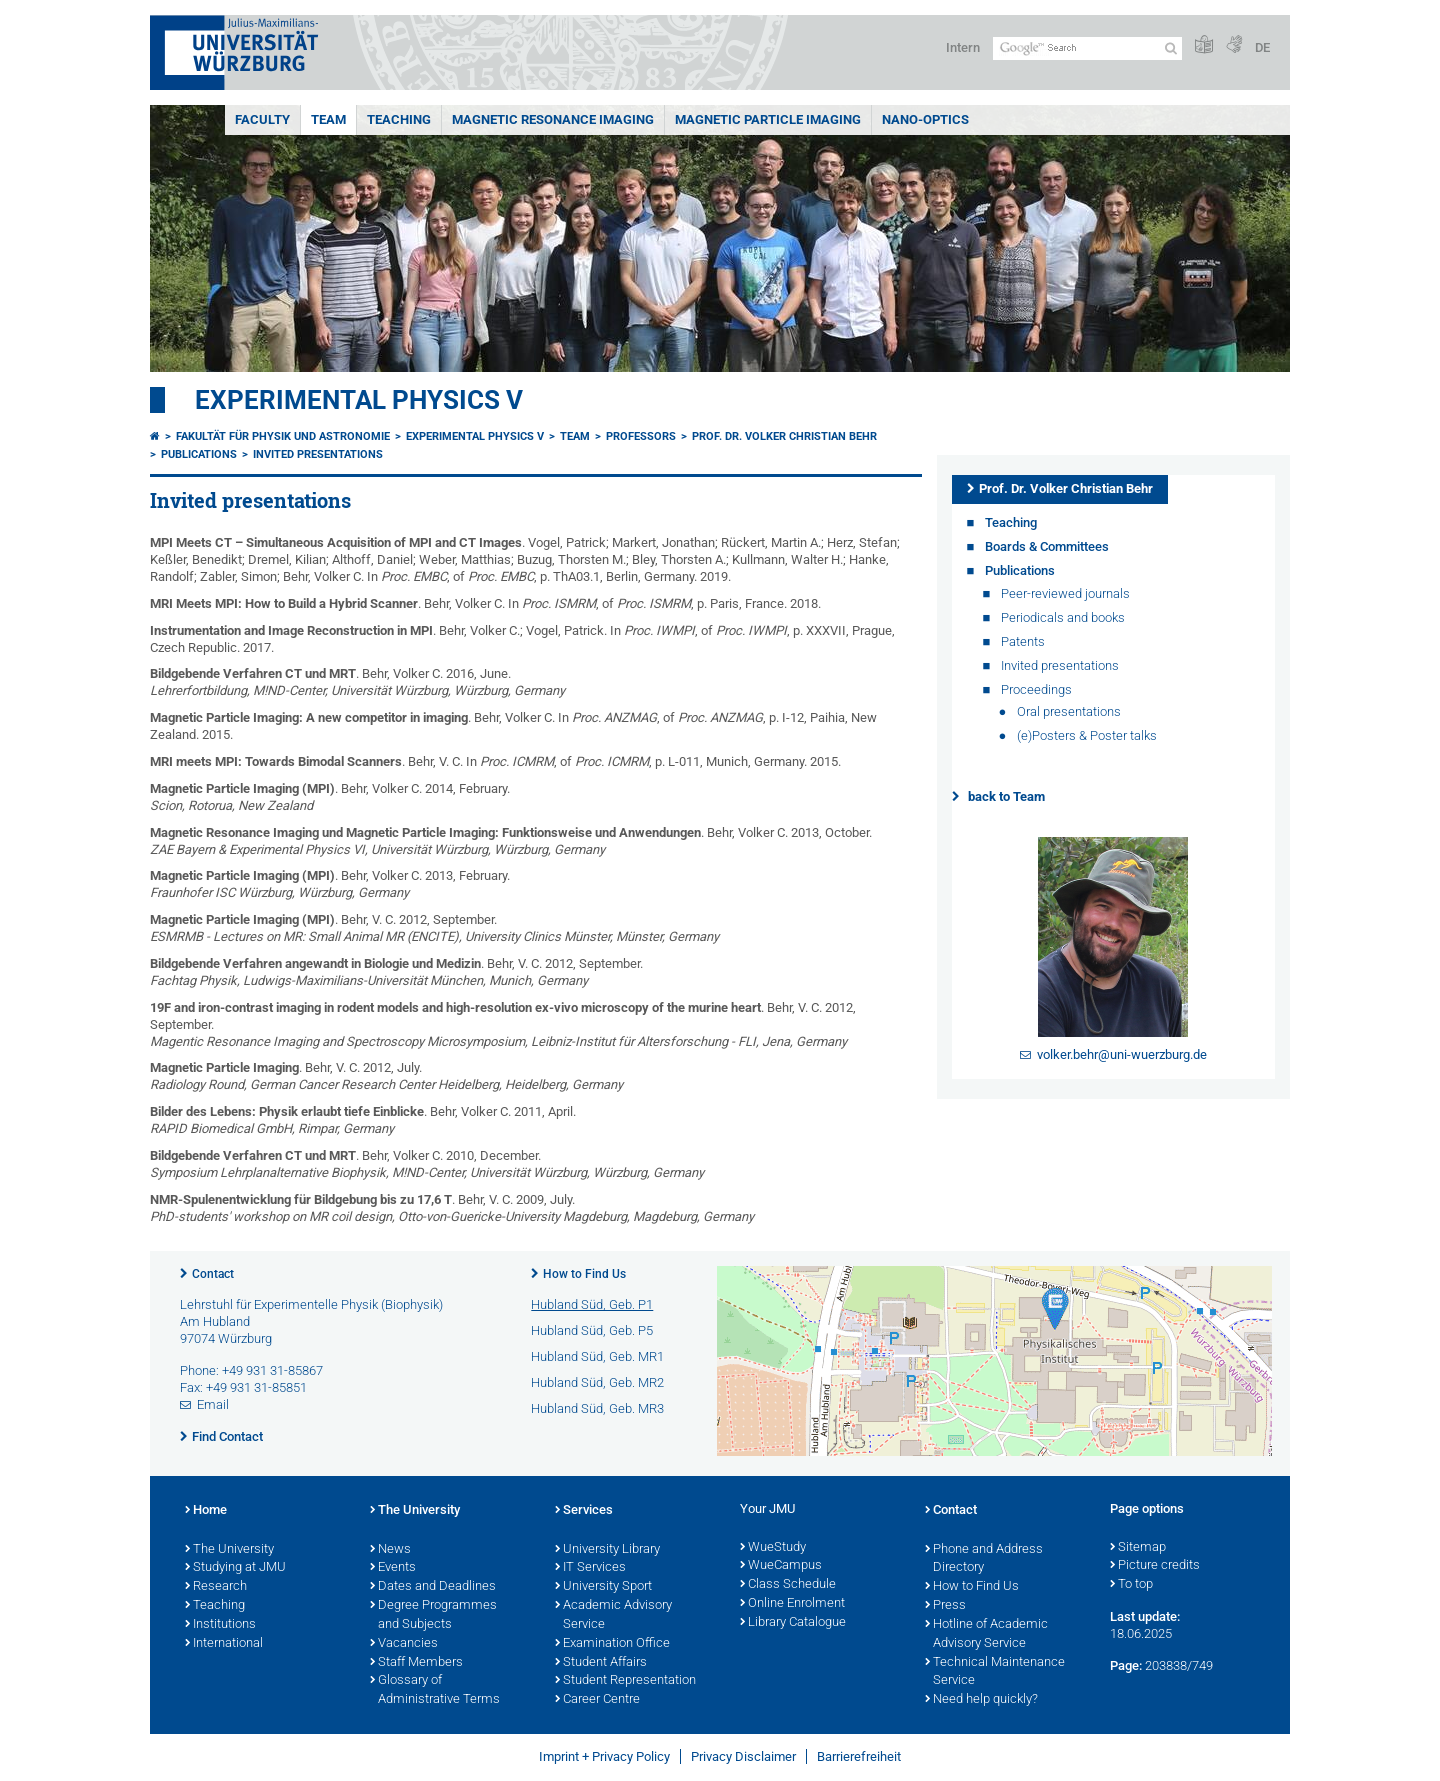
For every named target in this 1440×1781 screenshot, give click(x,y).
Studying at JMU (235, 1568)
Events (393, 1568)
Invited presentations (318, 454)
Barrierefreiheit (859, 1756)
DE (1262, 47)
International (224, 1644)
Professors (641, 436)
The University (229, 1550)
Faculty (262, 119)
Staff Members (416, 1663)
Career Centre (597, 1700)
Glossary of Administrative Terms (435, 1690)
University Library (607, 1550)
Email (213, 1404)
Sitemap (1138, 1548)
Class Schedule (788, 1585)
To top (1131, 1585)
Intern (963, 47)
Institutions (220, 1625)
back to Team (1006, 796)
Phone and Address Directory (984, 1559)
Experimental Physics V (359, 400)
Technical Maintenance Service (995, 1672)
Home (206, 1511)
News (390, 1550)
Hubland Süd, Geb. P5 (592, 1330)
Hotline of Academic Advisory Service (986, 1634)
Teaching (399, 119)
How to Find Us (584, 1274)
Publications (199, 454)
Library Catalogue (793, 1623)
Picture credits (1155, 1566)
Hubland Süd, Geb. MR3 (597, 1408)
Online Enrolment (792, 1604)
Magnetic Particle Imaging (768, 119)
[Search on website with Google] (1087, 48)
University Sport (603, 1587)
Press (945, 1606)
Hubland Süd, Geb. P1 (592, 1304)
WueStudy (773, 1548)
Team (328, 119)
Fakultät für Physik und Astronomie (283, 436)
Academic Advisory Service (613, 1615)
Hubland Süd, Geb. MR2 (597, 1382)
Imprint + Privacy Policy (604, 1756)
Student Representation (625, 1681)
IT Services (590, 1568)
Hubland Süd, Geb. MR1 (597, 1356)
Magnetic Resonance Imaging (553, 119)
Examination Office (612, 1644)
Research (216, 1587)
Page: (1126, 1665)
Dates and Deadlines (433, 1587)
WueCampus (781, 1566)
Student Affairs (601, 1663)
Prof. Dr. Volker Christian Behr (784, 436)
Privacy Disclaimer (743, 1756)
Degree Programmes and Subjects (433, 1615)
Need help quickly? (981, 1700)
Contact (213, 1274)
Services (584, 1511)
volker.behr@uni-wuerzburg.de (1122, 1054)
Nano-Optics (925, 119)
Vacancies (404, 1644)
